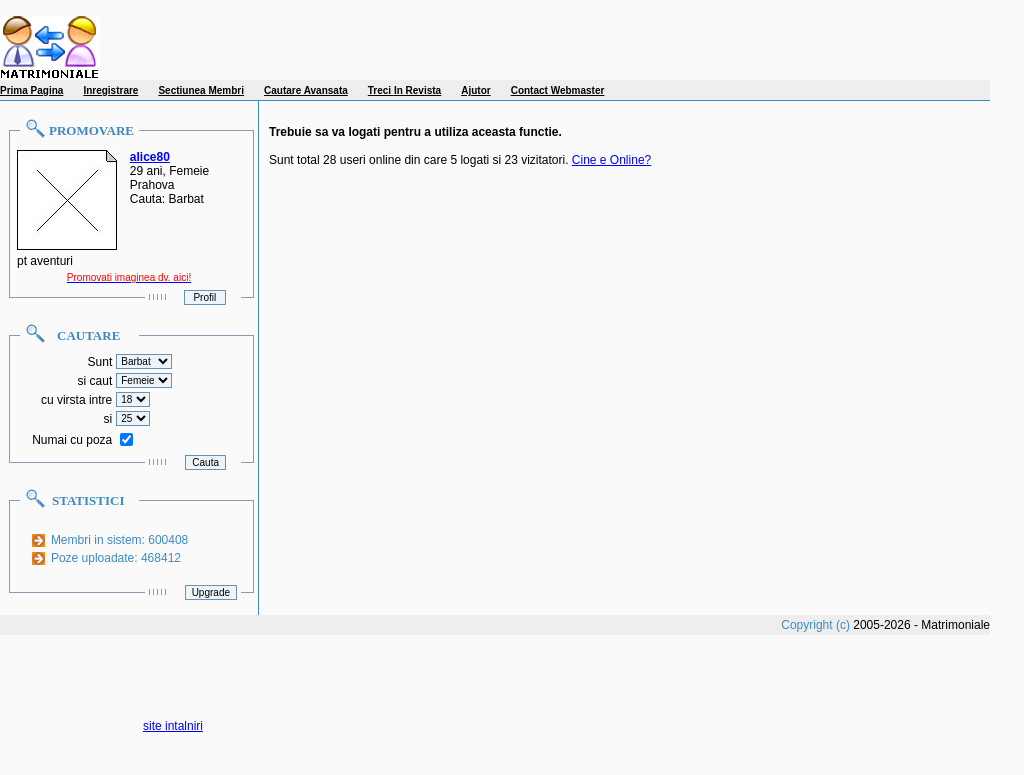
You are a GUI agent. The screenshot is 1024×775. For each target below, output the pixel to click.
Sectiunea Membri (201, 90)
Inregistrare (110, 90)
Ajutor (475, 90)
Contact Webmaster (558, 90)
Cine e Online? (611, 160)
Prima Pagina (31, 90)
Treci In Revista (404, 90)
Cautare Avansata (306, 90)
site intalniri (173, 726)
